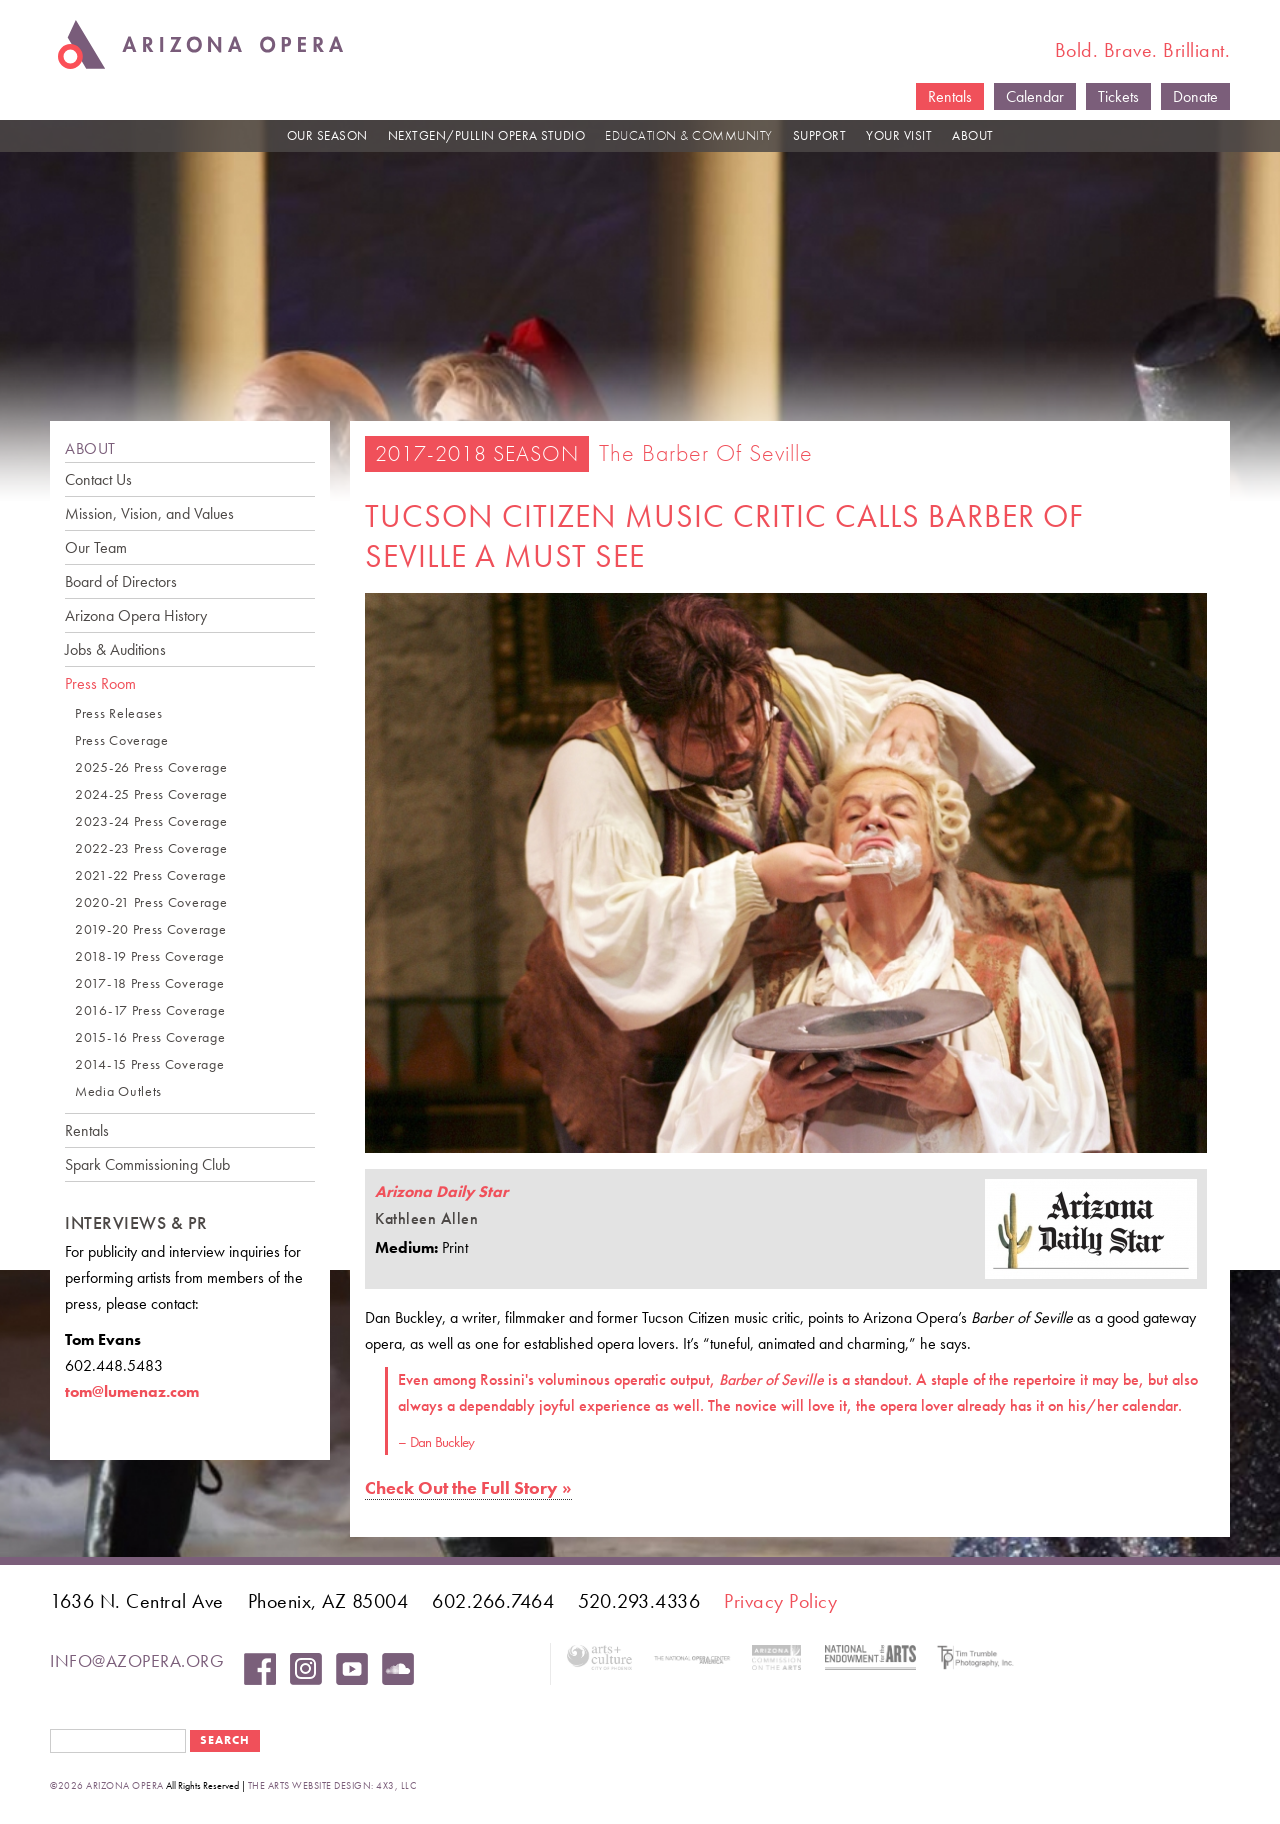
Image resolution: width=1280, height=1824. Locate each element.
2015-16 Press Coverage (150, 1037)
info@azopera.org (137, 1660)
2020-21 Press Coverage (151, 902)
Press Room (100, 683)
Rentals (950, 96)
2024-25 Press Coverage (151, 794)
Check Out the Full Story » (468, 1487)
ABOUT (973, 135)
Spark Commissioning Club (147, 1164)
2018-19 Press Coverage (149, 956)
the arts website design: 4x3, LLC (332, 1785)
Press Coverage (122, 740)
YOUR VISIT (899, 135)
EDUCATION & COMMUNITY (689, 135)
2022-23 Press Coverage (151, 848)
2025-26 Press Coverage (151, 767)
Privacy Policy (780, 1601)
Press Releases (119, 713)
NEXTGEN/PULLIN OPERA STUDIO (487, 135)
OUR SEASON (327, 135)
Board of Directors (121, 581)
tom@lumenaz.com (132, 1391)
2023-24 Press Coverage (151, 821)
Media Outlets (118, 1091)
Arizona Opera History (136, 615)
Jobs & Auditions (115, 649)
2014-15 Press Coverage (149, 1064)
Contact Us (98, 479)
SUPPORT (820, 135)
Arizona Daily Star (441, 1191)
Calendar (1035, 96)
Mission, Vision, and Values (149, 513)
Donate (1195, 96)
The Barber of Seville (706, 452)
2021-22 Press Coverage (150, 875)
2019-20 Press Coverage (150, 929)
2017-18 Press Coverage (149, 983)
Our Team (96, 547)
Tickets (1118, 96)
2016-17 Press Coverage (150, 1010)
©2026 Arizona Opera (107, 1785)
